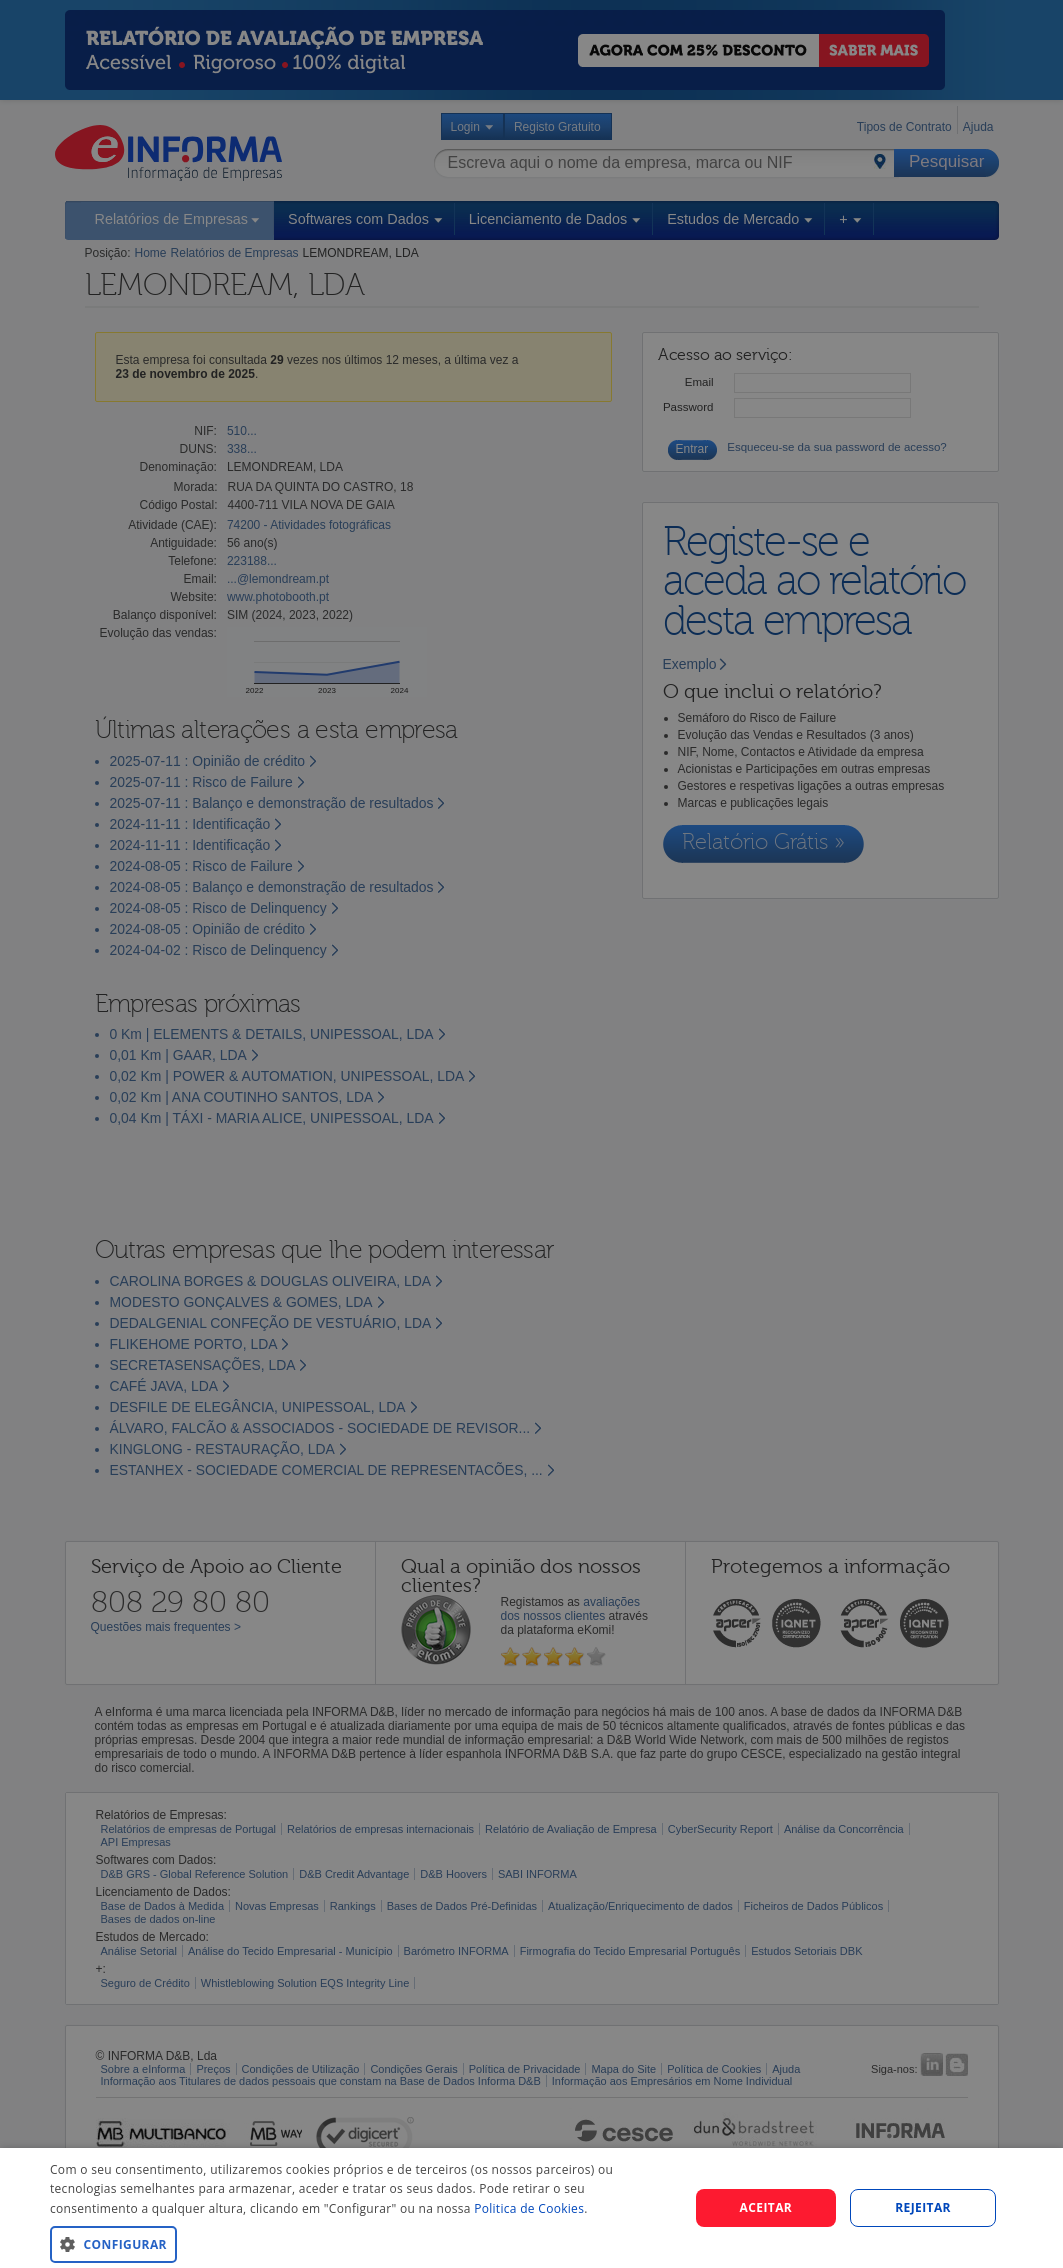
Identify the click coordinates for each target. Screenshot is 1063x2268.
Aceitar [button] (766, 2207)
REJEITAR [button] (923, 2207)
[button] (359, 2243)
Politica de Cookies (529, 2208)
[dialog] (531, 2208)
